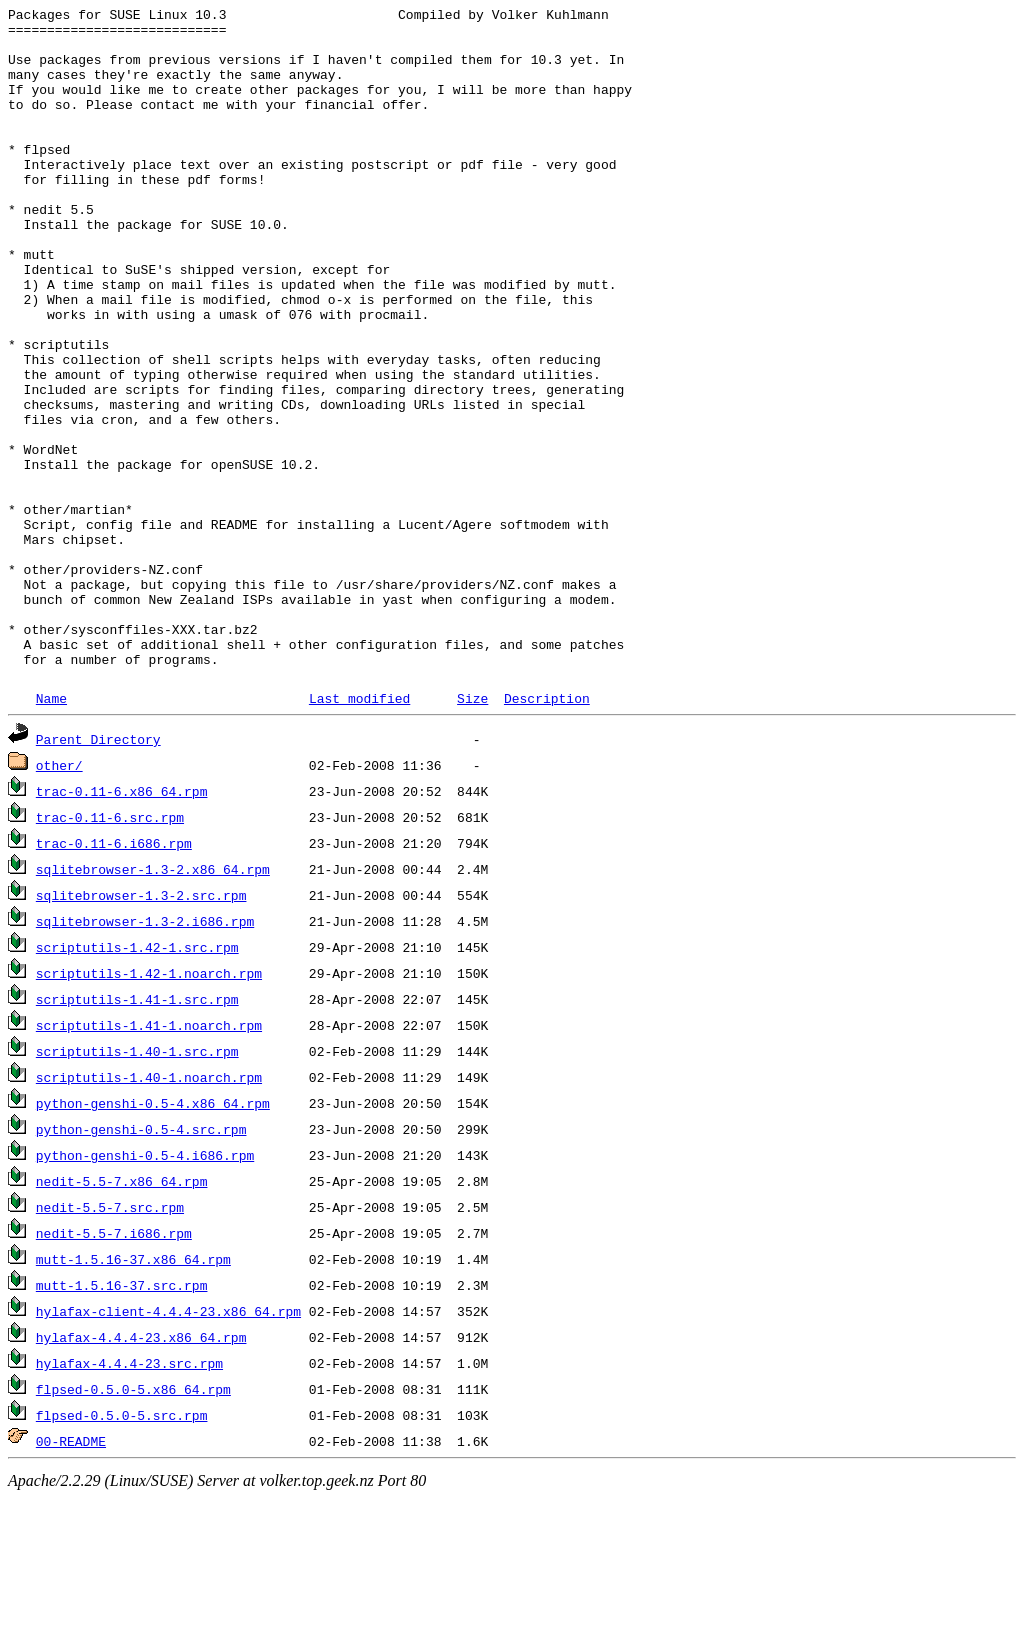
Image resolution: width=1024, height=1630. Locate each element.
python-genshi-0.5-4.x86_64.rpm (153, 1235)
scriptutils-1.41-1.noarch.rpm (149, 1157)
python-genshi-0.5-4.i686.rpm (145, 1287)
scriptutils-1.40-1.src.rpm (137, 1183)
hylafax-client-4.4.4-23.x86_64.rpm (168, 1443)
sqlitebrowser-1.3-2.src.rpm (141, 1027)
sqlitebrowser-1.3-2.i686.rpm (145, 1053)
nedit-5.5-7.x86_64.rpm (122, 1313)
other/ (59, 897)
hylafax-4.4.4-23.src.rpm (129, 1495)
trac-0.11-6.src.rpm (110, 949)
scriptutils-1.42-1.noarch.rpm (149, 1105)
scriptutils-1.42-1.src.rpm (137, 1079)
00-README (71, 1573)
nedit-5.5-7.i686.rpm (114, 1365)
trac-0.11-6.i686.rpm (114, 975)
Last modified (359, 830)
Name (51, 830)
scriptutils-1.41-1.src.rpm (137, 1131)
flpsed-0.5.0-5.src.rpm (122, 1547)
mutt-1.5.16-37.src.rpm (122, 1417)
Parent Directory (98, 871)
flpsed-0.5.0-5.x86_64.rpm (133, 1521)
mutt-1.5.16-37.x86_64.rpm (133, 1391)
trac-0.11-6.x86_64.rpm (122, 923)
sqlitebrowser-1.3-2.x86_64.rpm (153, 1001)
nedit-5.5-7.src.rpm (110, 1339)
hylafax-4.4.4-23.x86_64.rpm (141, 1469)
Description (547, 830)
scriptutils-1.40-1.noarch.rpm (149, 1209)
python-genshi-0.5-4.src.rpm (141, 1261)
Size (472, 830)
